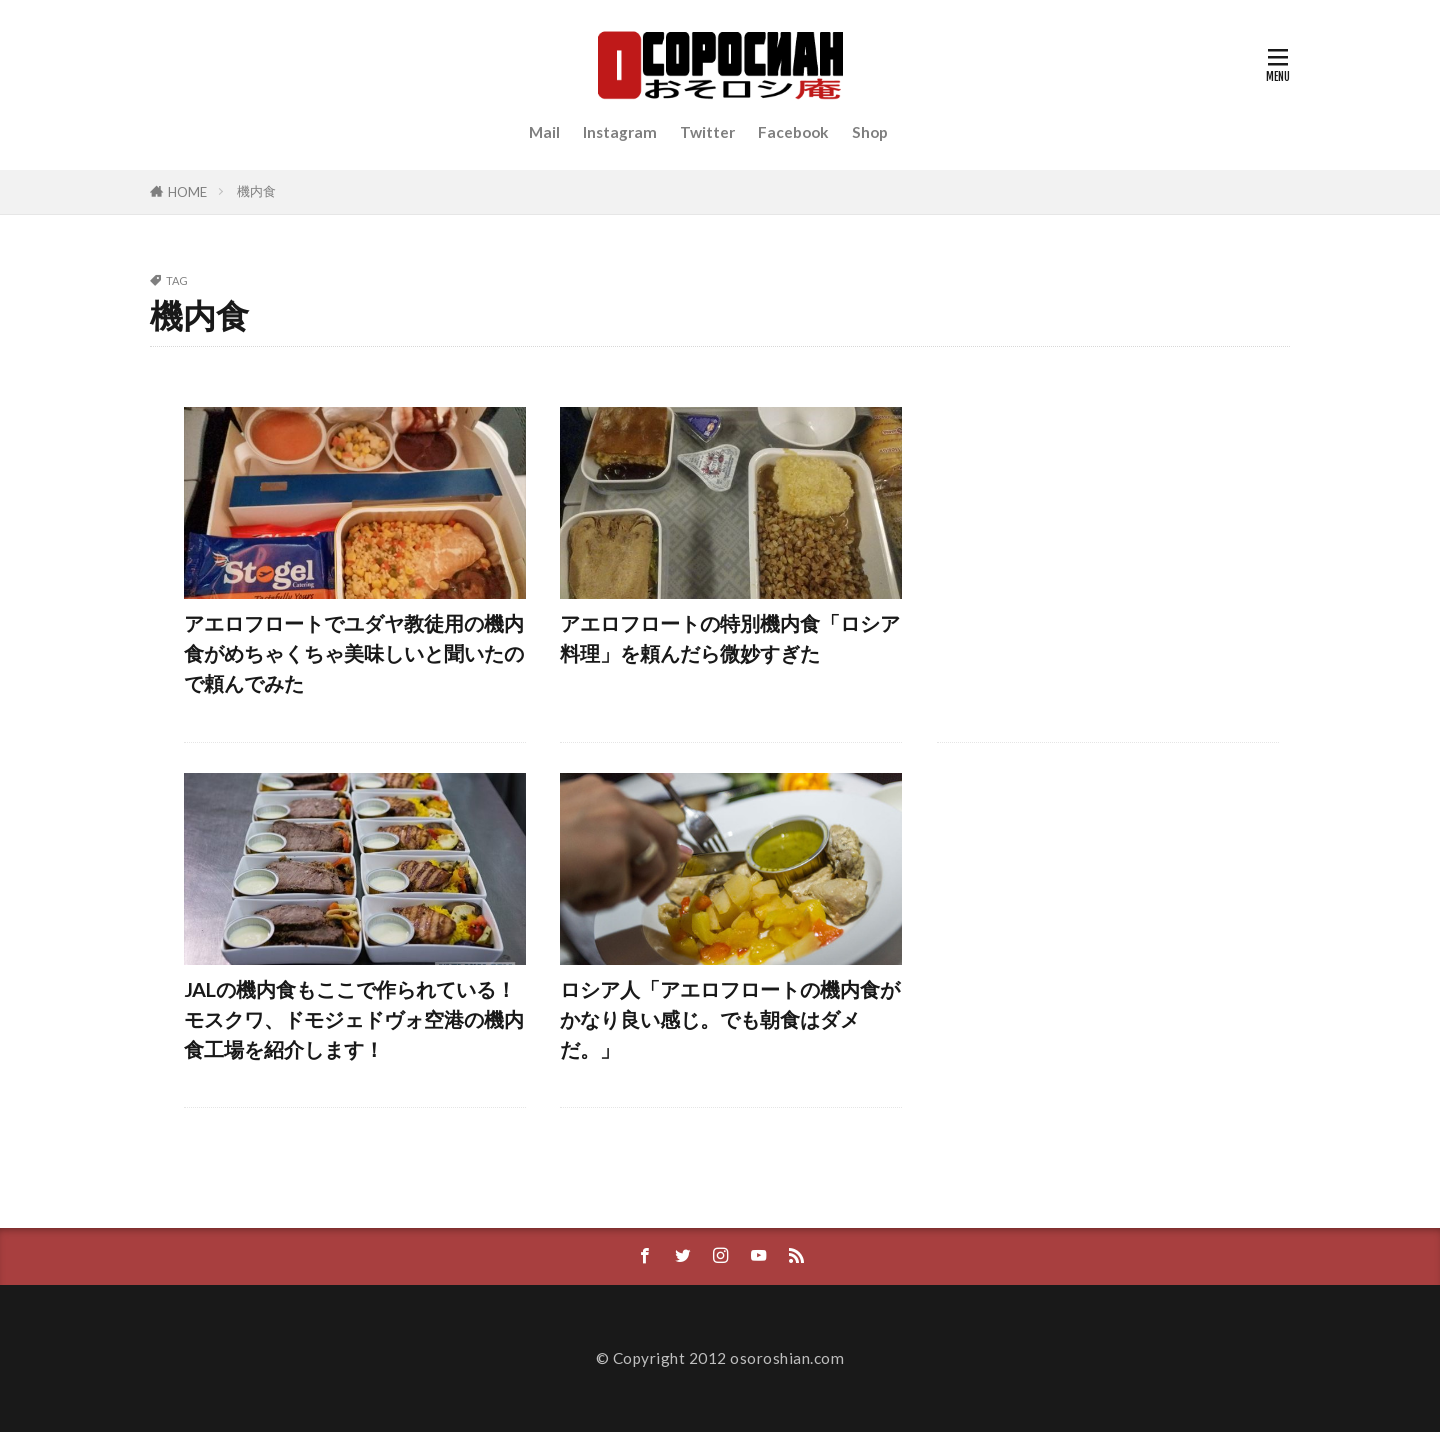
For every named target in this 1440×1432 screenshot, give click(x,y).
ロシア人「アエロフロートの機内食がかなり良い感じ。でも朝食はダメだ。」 (730, 1018)
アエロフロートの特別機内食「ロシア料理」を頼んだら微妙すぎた (730, 638)
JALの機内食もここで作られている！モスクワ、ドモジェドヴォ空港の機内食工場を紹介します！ (354, 1018)
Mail (544, 132)
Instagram (620, 132)
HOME (187, 192)
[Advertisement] (1108, 559)
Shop (870, 132)
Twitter (707, 132)
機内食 (256, 191)
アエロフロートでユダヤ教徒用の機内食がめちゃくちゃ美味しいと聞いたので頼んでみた (354, 652)
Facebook (793, 132)
